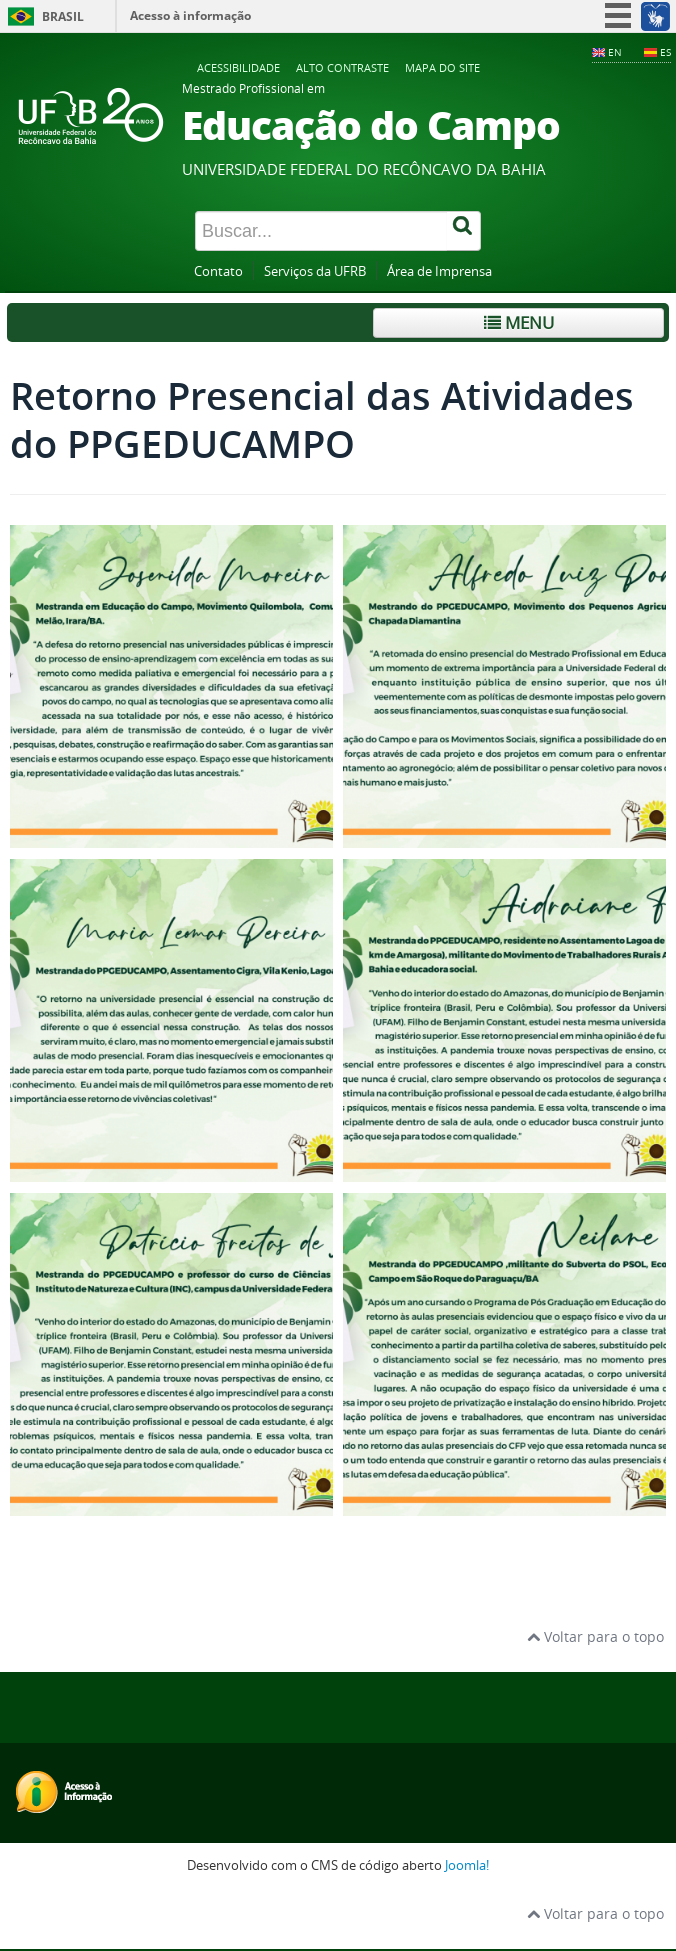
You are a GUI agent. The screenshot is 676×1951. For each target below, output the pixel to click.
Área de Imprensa (439, 271)
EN (615, 52)
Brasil (63, 16)
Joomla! (467, 1865)
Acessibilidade (238, 67)
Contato (218, 271)
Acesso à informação (190, 15)
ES (665, 52)
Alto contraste (342, 67)
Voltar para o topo (595, 1636)
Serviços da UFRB (315, 271)
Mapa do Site (442, 67)
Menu (519, 322)
